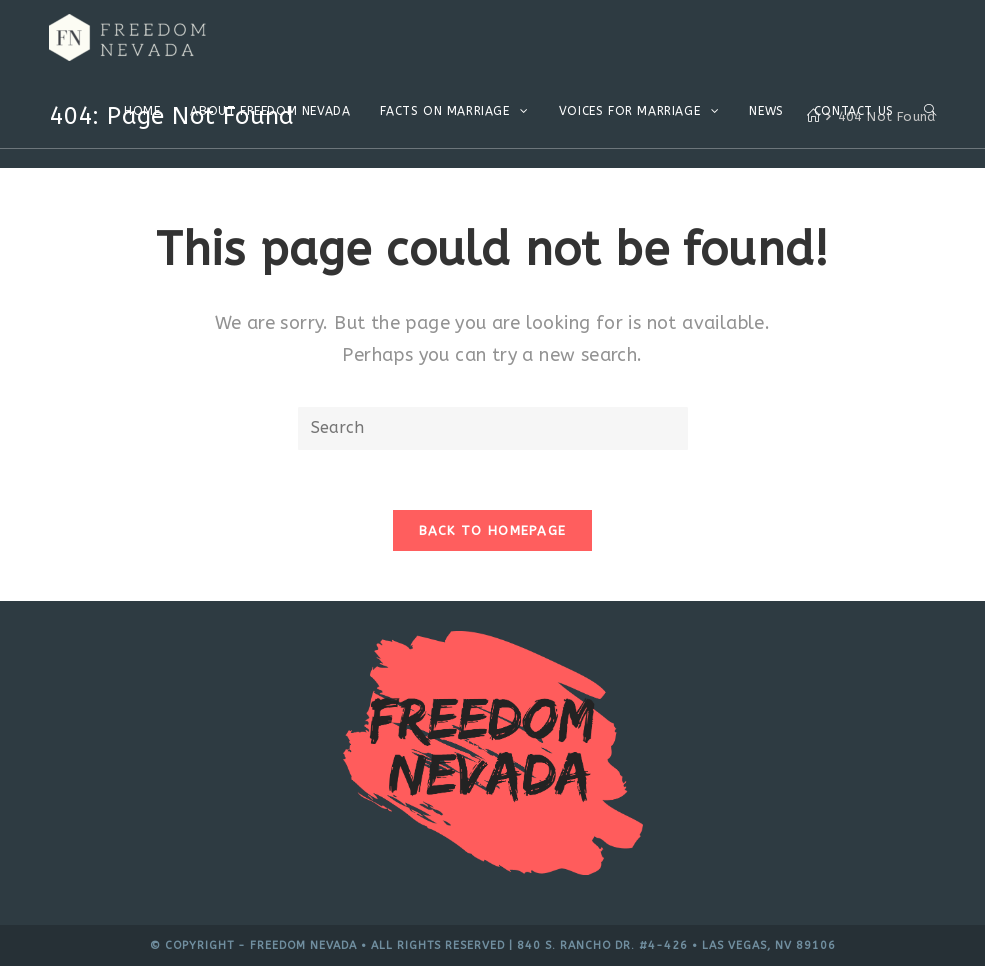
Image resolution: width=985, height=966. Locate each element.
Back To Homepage (493, 530)
